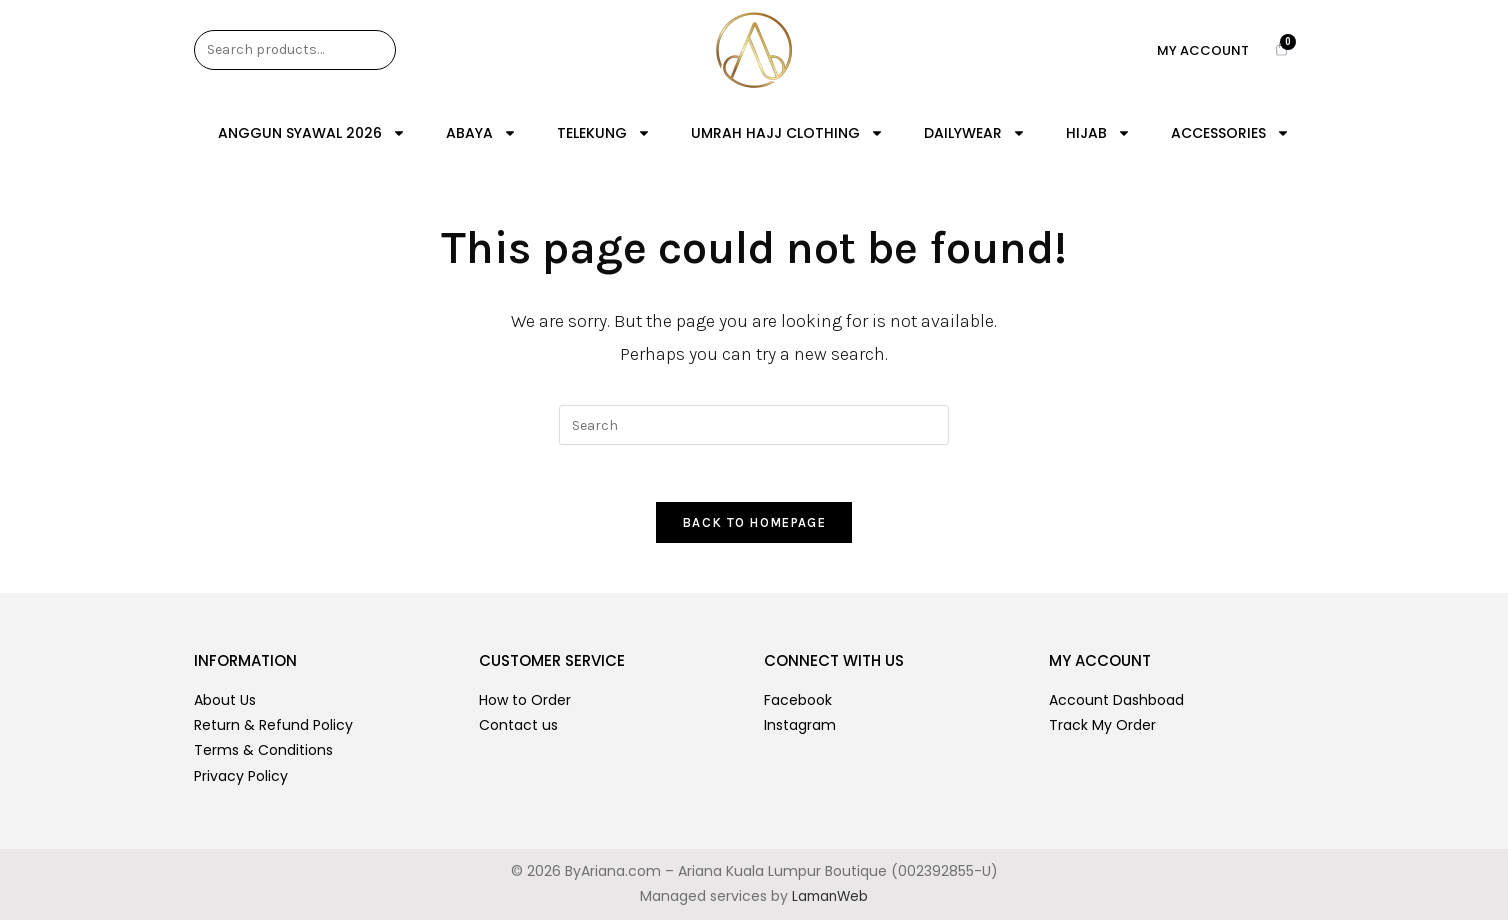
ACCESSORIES (1230, 133)
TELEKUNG (604, 133)
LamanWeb (830, 899)
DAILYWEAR (975, 133)
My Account (1203, 50)
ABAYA (481, 133)
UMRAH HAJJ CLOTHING (787, 133)
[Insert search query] (754, 425)
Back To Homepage (754, 525)
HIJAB (1098, 133)
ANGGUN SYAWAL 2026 (312, 133)
